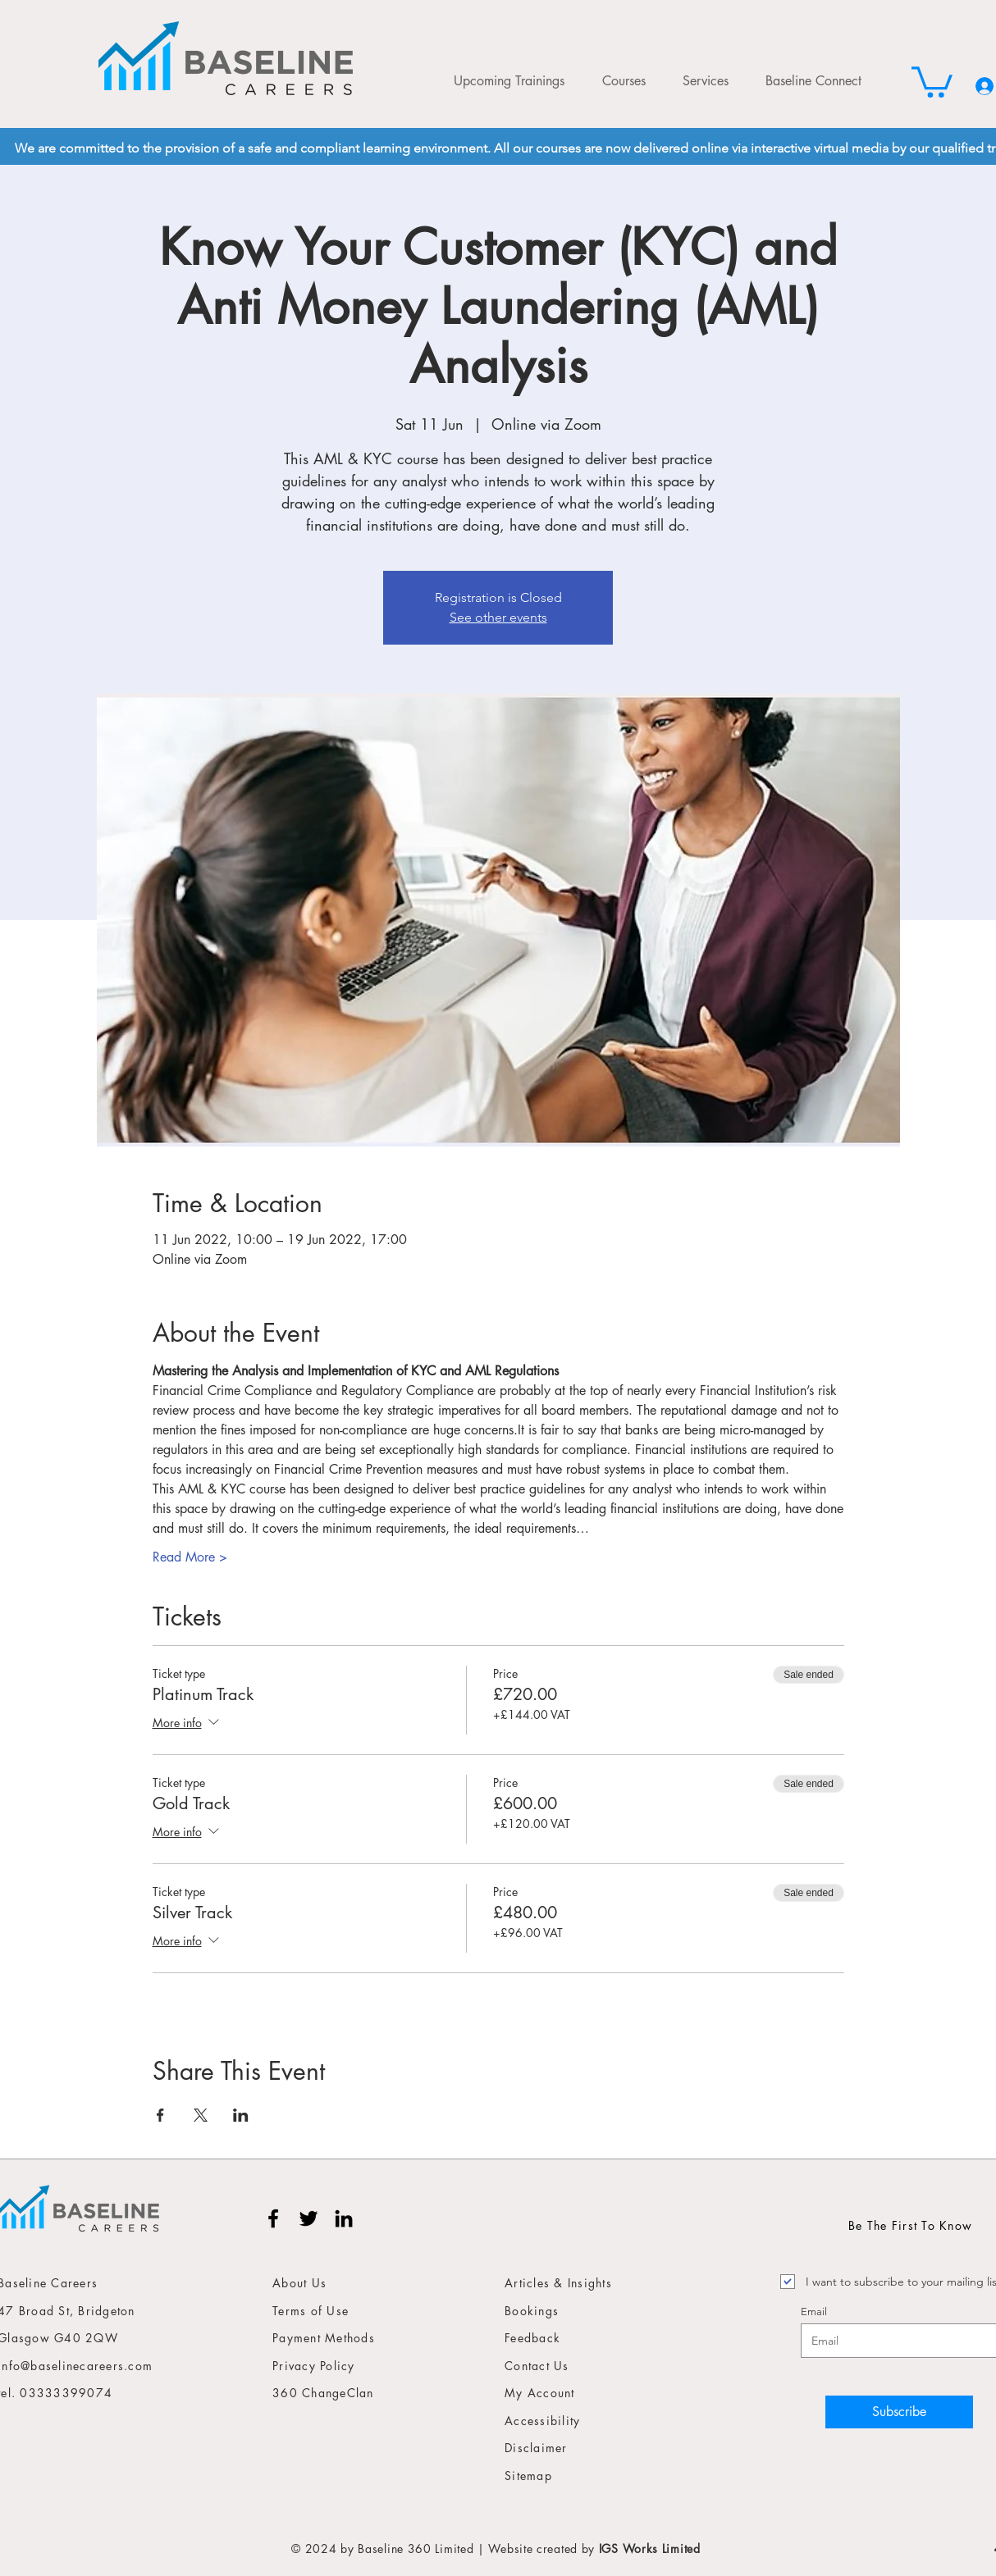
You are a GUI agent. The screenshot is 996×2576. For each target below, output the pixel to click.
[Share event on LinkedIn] (241, 2115)
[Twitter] (308, 2218)
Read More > (190, 1557)
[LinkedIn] (343, 2218)
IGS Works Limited (650, 2548)
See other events (498, 617)
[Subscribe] (899, 2412)
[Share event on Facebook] (160, 2115)
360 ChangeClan (323, 2392)
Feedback (532, 2338)
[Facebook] (273, 2218)
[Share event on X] (200, 2115)
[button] (932, 80)
